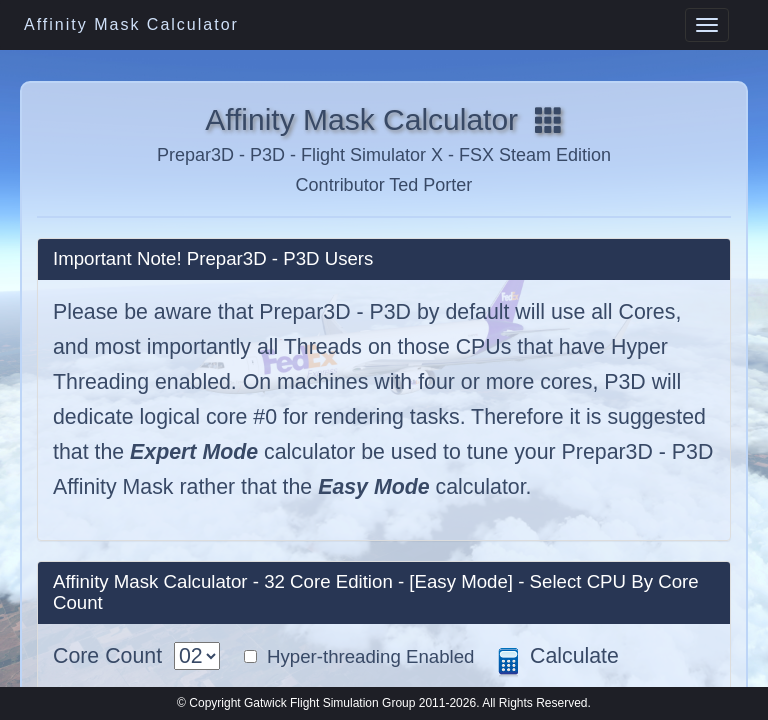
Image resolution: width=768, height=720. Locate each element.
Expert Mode (194, 452)
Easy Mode (373, 487)
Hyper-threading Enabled (366, 656)
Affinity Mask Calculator (131, 24)
